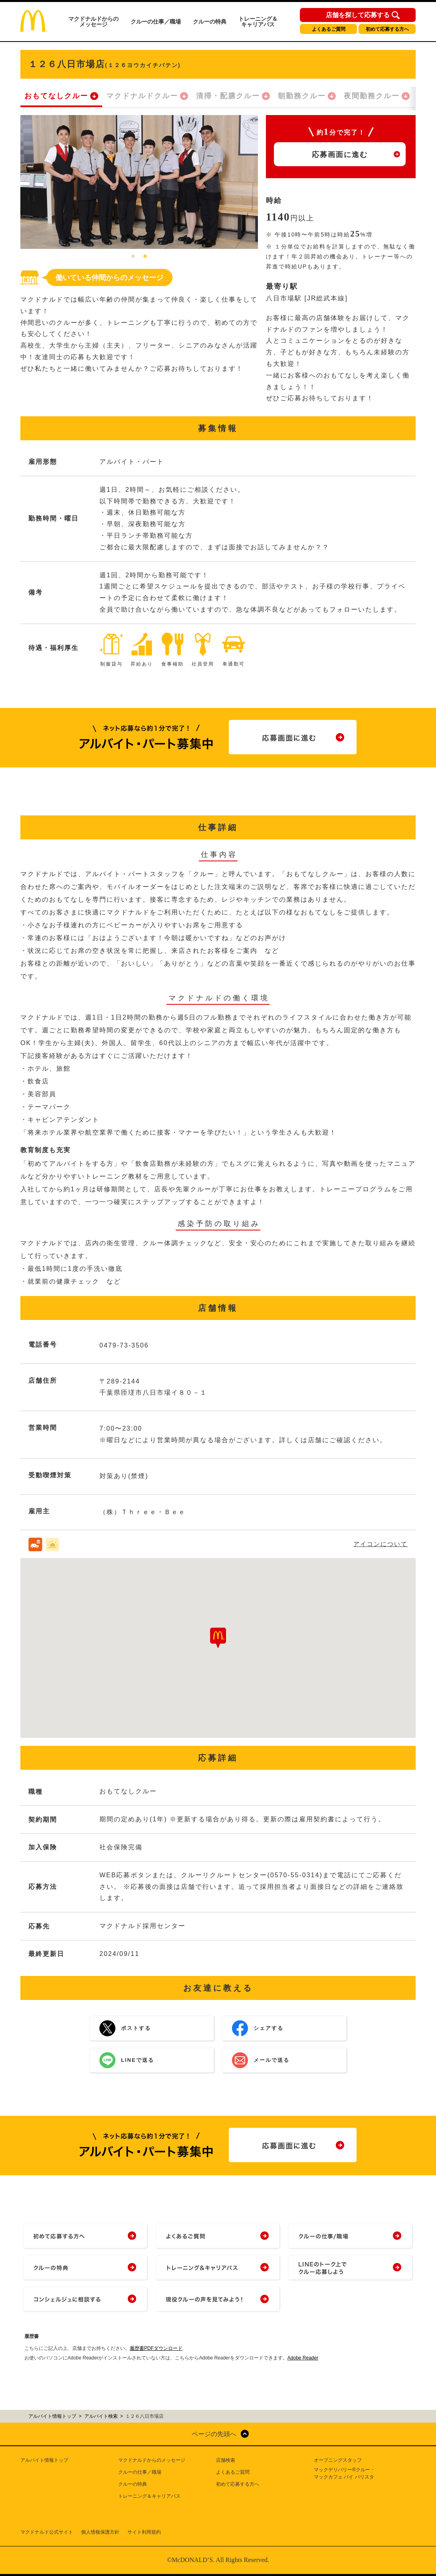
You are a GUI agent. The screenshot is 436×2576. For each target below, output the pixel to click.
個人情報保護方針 (100, 2532)
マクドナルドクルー (142, 96)
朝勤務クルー (302, 96)
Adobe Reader (302, 2358)
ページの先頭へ (214, 2434)
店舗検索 (225, 2460)
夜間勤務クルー (372, 96)
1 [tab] (133, 257)
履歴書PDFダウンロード (156, 2348)
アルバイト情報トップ (44, 2460)
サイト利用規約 (144, 2532)
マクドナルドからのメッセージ (93, 21)
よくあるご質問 (328, 29)
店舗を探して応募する (358, 15)
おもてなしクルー (56, 96)
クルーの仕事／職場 (156, 21)
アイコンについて (380, 1543)
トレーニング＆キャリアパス (257, 21)
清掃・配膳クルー (228, 96)
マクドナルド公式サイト (46, 2532)
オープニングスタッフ (338, 2460)
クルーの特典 (209, 21)
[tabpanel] (139, 182)
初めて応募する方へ (387, 29)
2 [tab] (145, 257)
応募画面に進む (340, 155)
